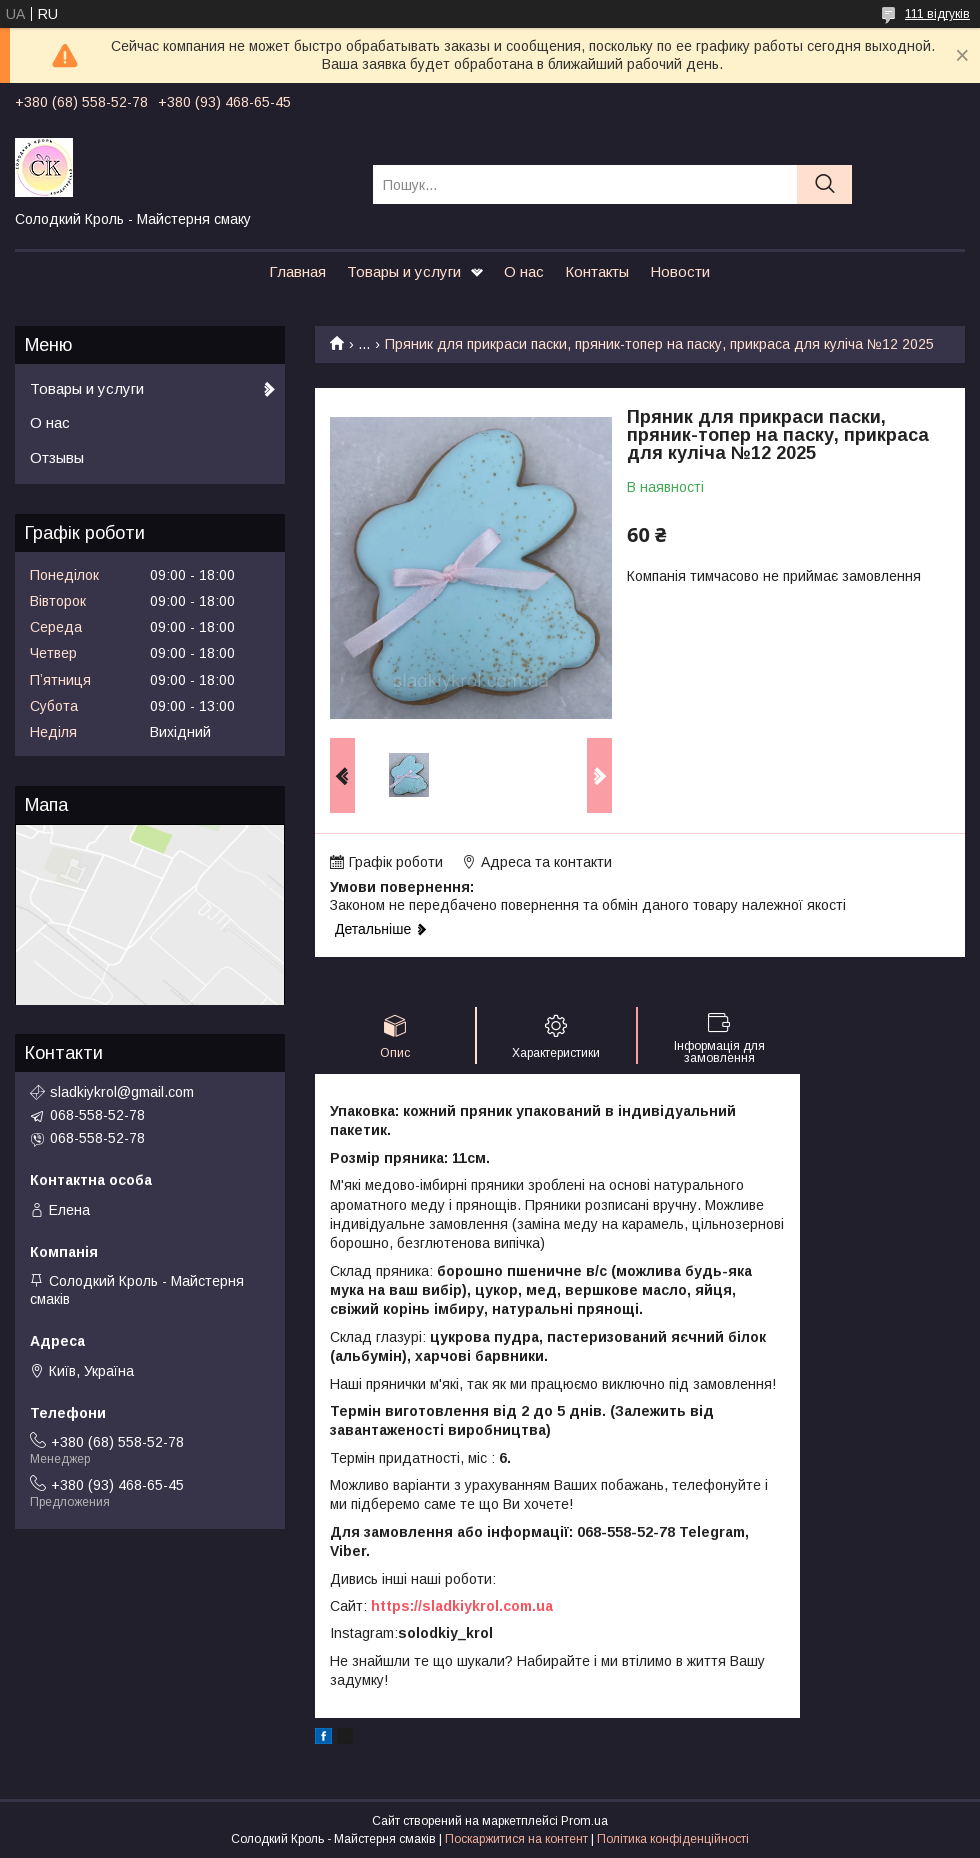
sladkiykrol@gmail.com (122, 1092)
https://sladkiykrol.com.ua (462, 1606)
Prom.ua (584, 1821)
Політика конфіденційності (673, 1839)
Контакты (597, 271)
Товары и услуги (404, 271)
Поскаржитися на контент (516, 1839)
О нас (524, 271)
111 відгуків (937, 14)
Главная (297, 271)
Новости (680, 271)
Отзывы (57, 457)
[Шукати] (824, 184)
